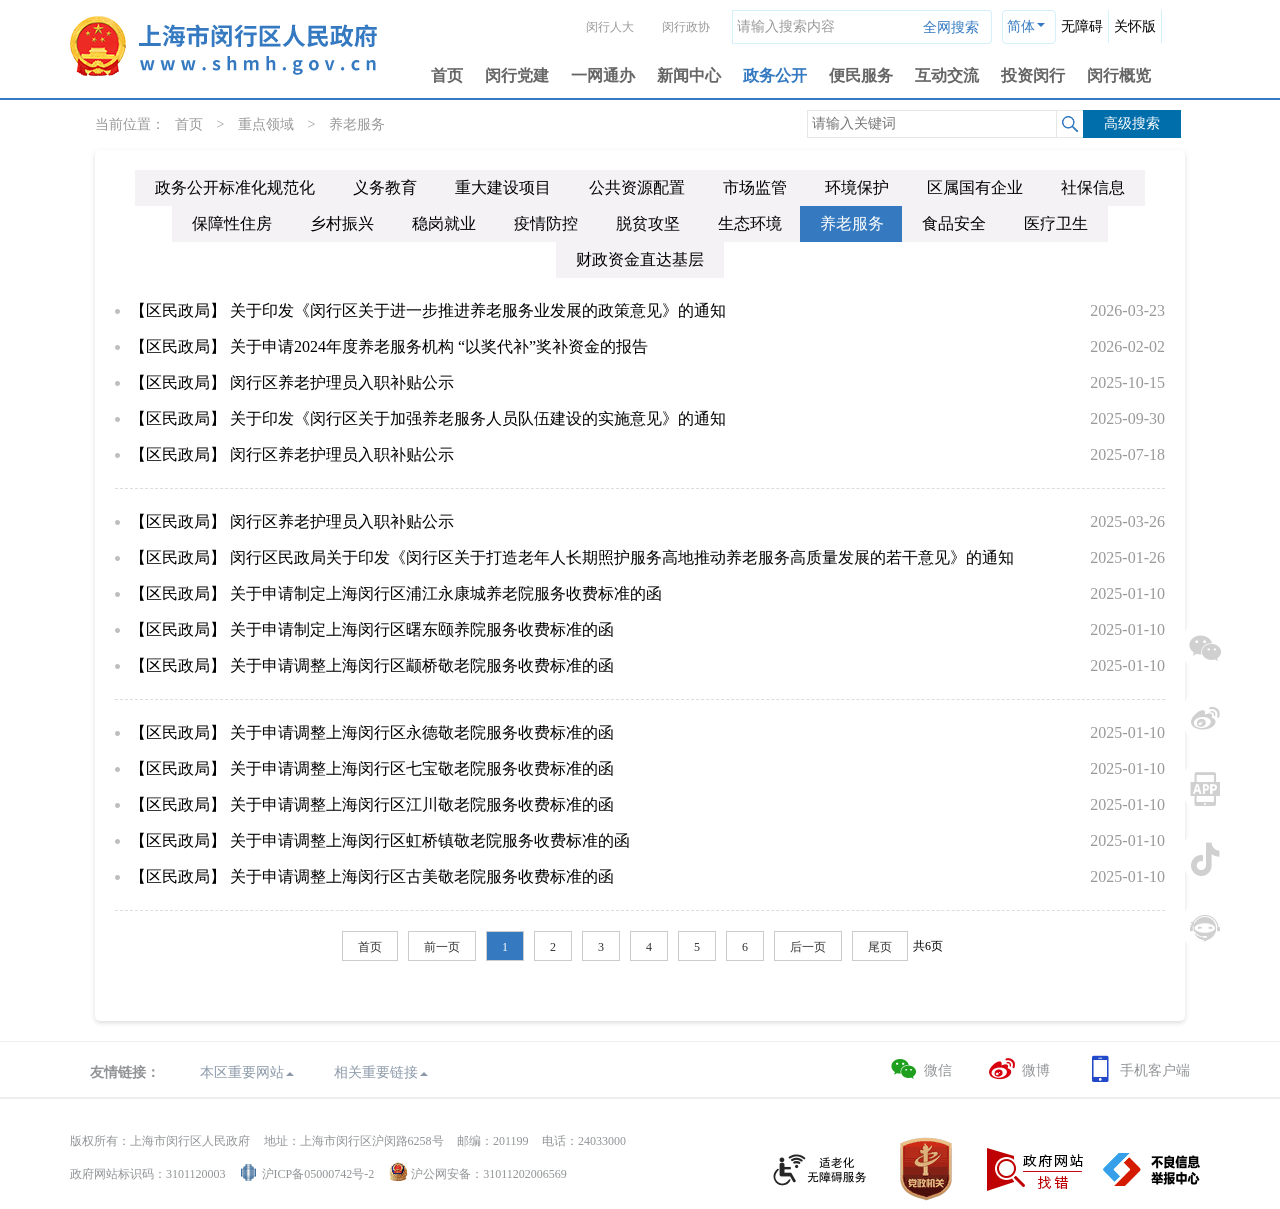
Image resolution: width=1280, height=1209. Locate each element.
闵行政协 (686, 27)
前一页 (442, 947)
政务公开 (775, 75)
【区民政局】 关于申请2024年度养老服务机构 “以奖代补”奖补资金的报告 (389, 346)
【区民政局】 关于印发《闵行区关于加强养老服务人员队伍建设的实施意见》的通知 (428, 418)
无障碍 (1082, 26)
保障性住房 (232, 223)
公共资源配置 (637, 187)
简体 (1021, 26)
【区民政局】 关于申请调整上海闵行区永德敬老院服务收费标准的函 (372, 732)
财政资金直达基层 (640, 259)
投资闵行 (1033, 75)
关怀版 (1135, 26)
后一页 (808, 947)
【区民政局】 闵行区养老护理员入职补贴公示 (292, 382)
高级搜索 (1132, 123)
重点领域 (266, 124)
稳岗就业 (444, 223)
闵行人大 (610, 27)
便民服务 (861, 75)
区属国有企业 (975, 187)
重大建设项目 (503, 187)
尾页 (880, 947)
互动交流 (947, 75)
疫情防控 (546, 223)
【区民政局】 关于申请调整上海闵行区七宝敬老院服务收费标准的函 (372, 768)
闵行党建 (517, 75)
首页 (447, 75)
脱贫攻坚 (648, 223)
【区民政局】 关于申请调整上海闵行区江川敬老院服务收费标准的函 (372, 804)
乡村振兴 (342, 223)
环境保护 (857, 187)
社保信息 (1093, 187)
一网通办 (603, 75)
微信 (920, 1069)
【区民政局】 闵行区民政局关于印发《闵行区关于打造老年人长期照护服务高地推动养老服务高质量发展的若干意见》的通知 (572, 557)
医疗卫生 (1056, 223)
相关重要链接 (381, 1072)
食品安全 (954, 223)
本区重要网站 (247, 1072)
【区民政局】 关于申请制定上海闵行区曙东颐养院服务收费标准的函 (372, 629)
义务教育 (385, 187)
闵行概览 (1119, 75)
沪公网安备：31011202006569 (489, 1174)
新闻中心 (689, 75)
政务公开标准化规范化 (235, 187)
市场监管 (755, 187)
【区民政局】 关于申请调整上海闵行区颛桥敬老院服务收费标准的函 (372, 665)
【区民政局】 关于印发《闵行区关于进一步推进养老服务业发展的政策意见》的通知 (428, 310)
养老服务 (357, 124)
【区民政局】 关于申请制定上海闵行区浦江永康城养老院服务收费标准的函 (396, 593)
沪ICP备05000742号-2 (318, 1174)
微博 (1018, 1069)
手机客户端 (1137, 1069)
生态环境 (750, 223)
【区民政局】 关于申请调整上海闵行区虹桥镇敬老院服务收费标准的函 (380, 840)
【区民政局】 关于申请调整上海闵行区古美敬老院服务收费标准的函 (372, 876)
